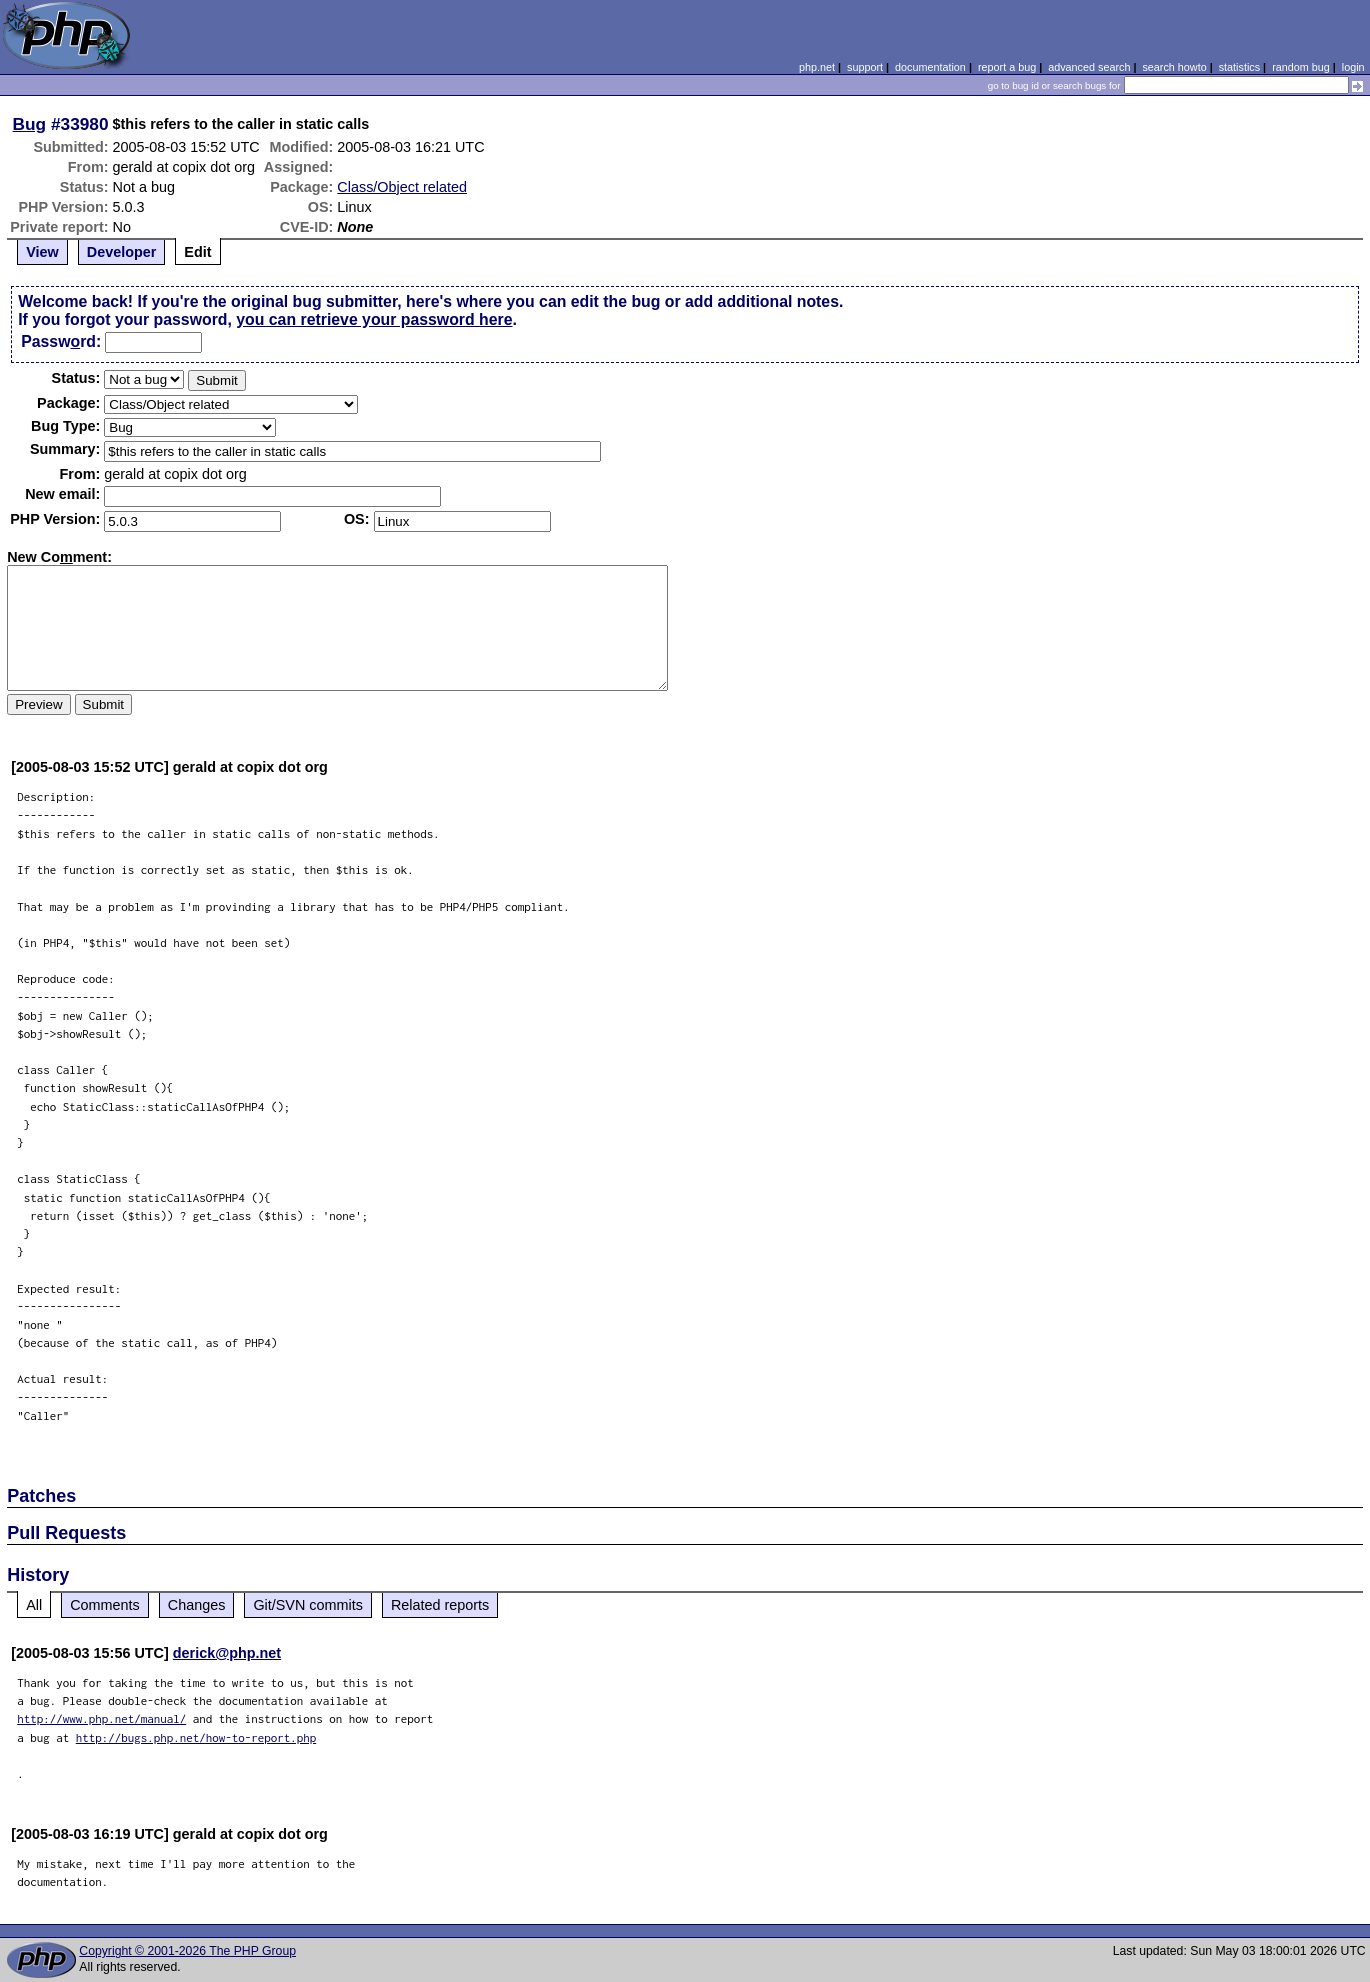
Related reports (440, 1605)
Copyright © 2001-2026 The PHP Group (187, 1951)
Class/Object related (402, 187)
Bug (30, 124)
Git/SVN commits (308, 1605)
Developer (122, 252)
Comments (105, 1605)
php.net (817, 67)
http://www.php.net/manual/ (101, 1718)
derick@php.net (227, 1653)
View (42, 252)
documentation (930, 67)
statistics (1239, 67)
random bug (1301, 67)
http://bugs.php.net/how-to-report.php (196, 1737)
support (865, 67)
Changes (197, 1605)
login (1353, 67)
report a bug (1007, 67)
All (34, 1605)
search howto (1174, 67)
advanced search (1089, 67)
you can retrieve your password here (374, 319)
